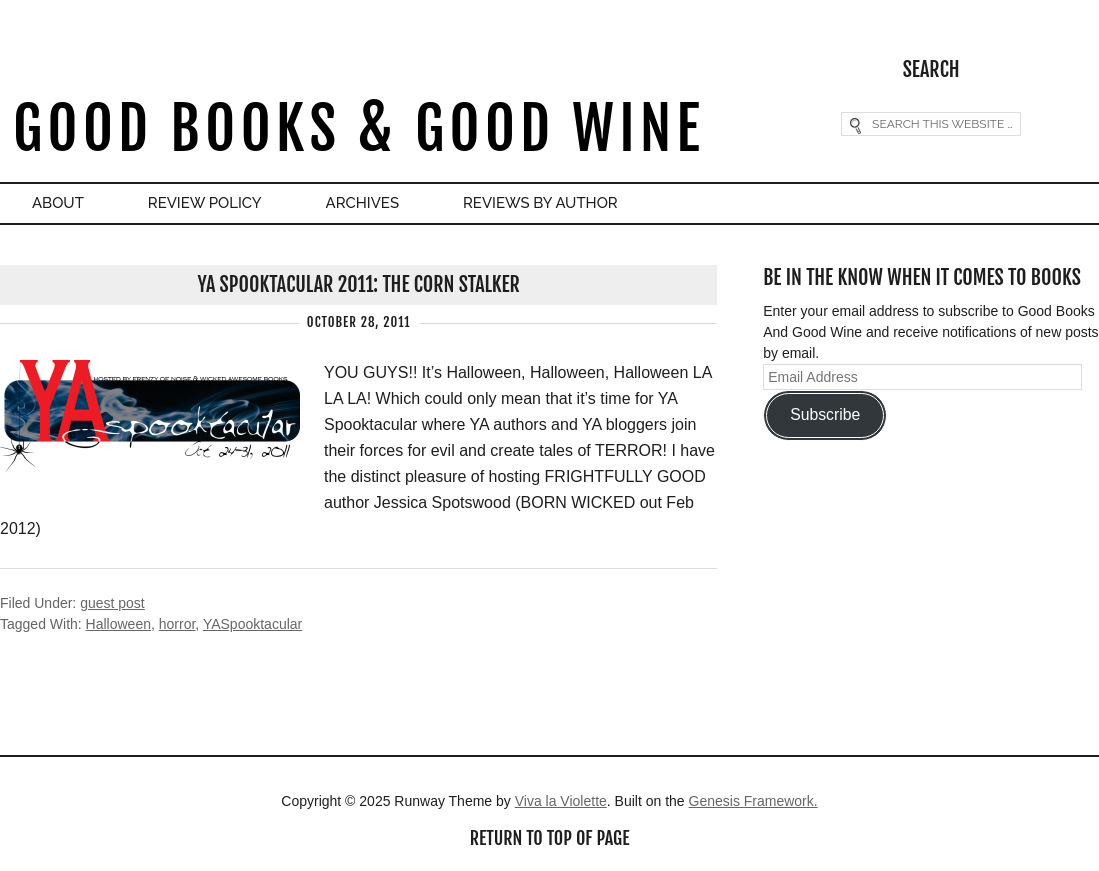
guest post (112, 603)
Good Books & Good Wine (358, 128)
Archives (362, 203)
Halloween (118, 624)
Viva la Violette (561, 801)
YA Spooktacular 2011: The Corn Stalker (359, 284)
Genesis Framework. (753, 801)
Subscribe (825, 414)
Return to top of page (550, 838)
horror (177, 624)
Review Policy (205, 203)
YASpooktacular (252, 624)
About (58, 203)
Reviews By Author (540, 203)
